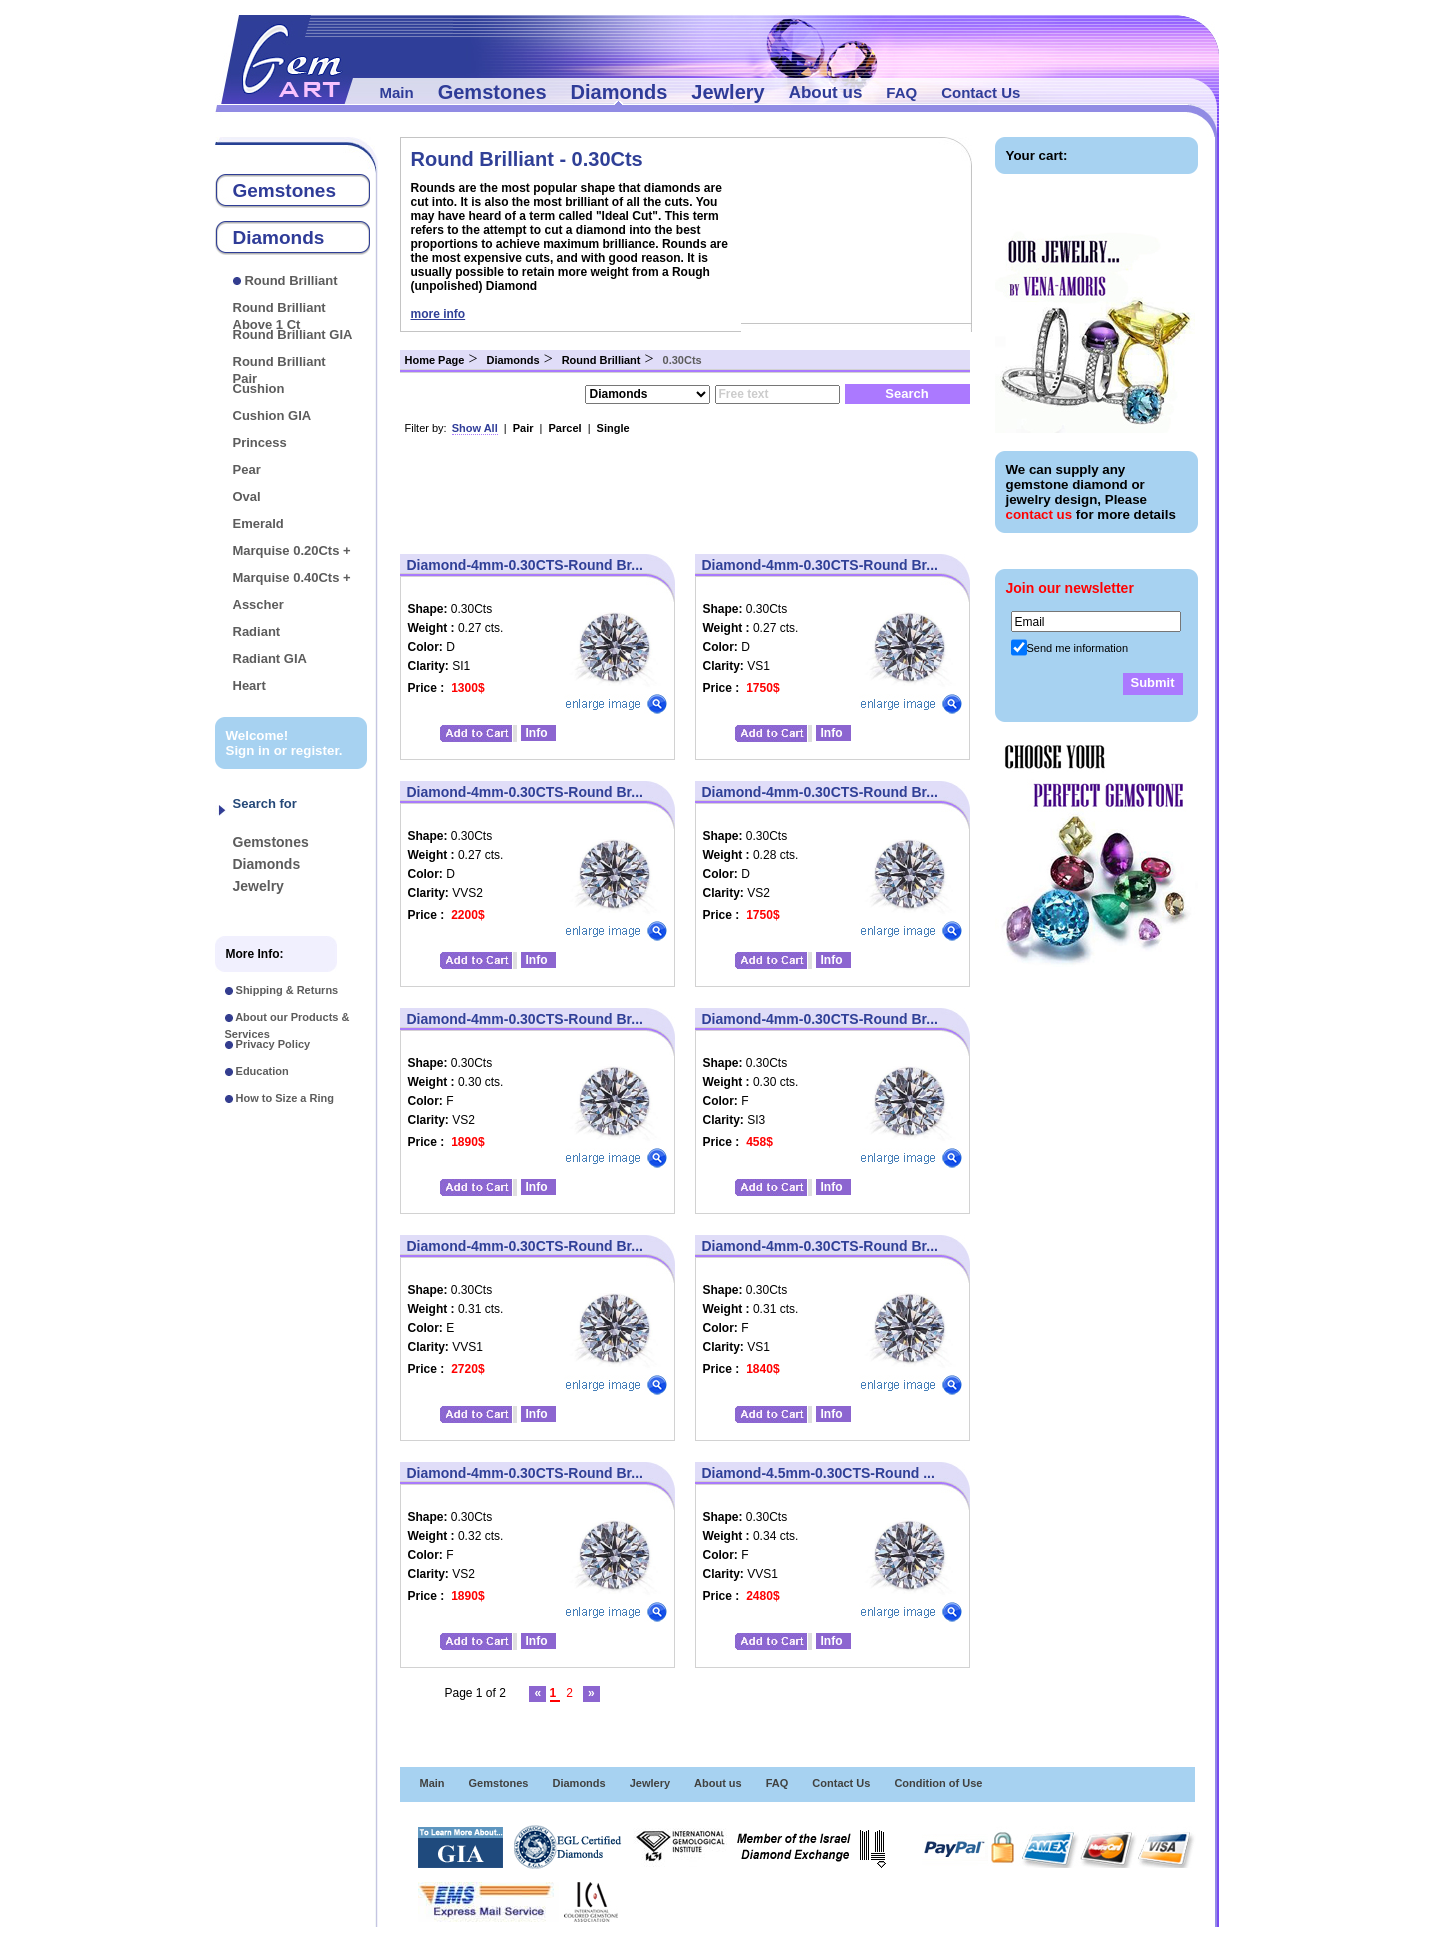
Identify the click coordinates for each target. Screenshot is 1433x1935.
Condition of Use (938, 1783)
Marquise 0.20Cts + (292, 550)
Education (262, 1071)
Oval (247, 496)
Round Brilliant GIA (293, 334)
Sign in (248, 750)
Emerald (258, 523)
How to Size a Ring (285, 1098)
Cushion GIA (272, 415)
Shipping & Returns (287, 990)
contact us (1039, 514)
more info (438, 314)
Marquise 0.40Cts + (292, 577)
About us (826, 92)
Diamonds (619, 92)
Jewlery (727, 92)
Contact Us (980, 92)
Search (906, 393)
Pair (523, 428)
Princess (260, 442)
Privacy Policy (273, 1044)
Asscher (258, 604)
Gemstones (492, 92)
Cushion (259, 388)
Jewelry (258, 886)
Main (397, 92)
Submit (1152, 682)
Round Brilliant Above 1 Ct (279, 316)
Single (613, 428)
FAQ (901, 92)
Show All (475, 428)
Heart (249, 685)
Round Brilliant (290, 280)
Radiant (257, 631)
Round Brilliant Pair (279, 370)
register (315, 750)
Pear (247, 469)
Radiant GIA (270, 658)
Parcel (565, 428)
